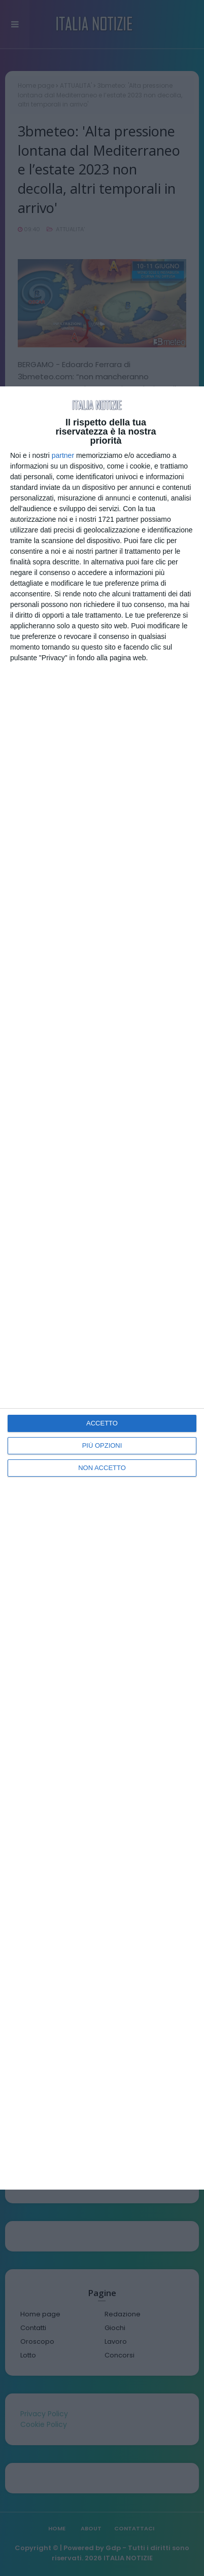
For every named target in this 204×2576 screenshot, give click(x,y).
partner (63, 455)
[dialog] (102, 1288)
